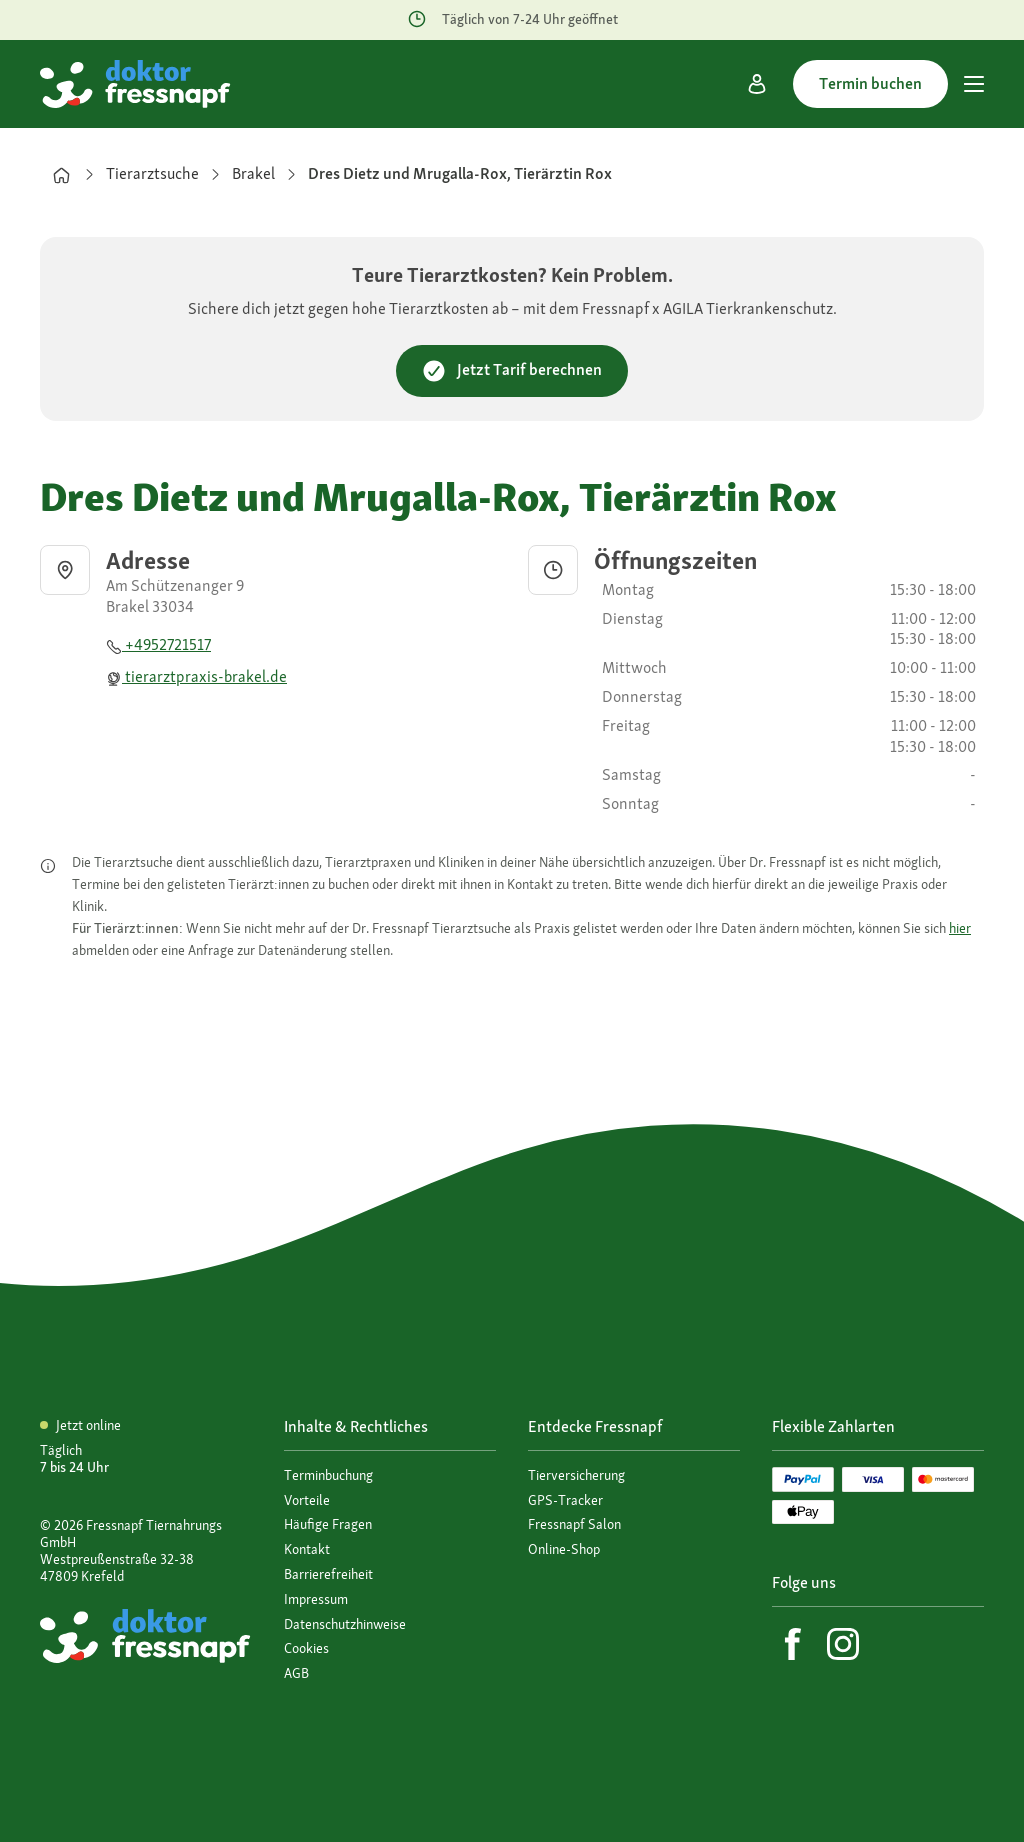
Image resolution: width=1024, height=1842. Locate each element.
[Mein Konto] (757, 84)
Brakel (253, 173)
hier (960, 928)
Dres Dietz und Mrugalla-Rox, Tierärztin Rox (460, 173)
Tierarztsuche (152, 173)
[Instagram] (843, 1644)
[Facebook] (793, 1644)
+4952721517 (158, 644)
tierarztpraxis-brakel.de (196, 676)
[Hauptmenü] (974, 84)
